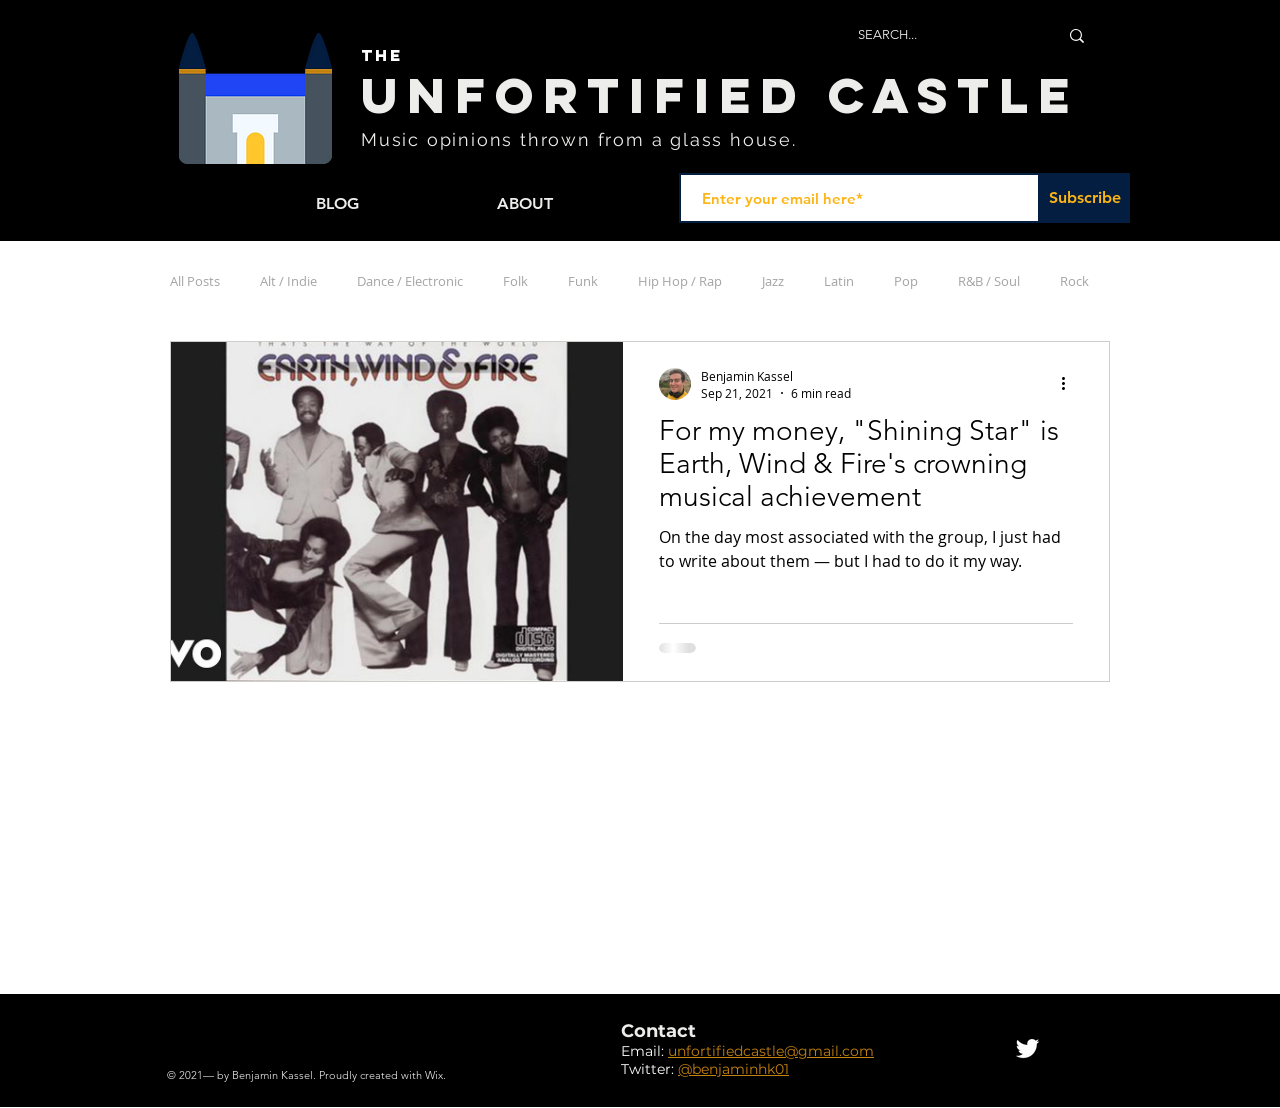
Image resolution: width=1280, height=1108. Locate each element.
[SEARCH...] (943, 35)
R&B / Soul (989, 281)
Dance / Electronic (410, 281)
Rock (1074, 281)
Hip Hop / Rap (680, 281)
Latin (839, 281)
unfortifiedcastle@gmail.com (771, 1051)
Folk (515, 281)
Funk (583, 281)
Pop (906, 281)
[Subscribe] (1085, 198)
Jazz (773, 281)
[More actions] (1070, 384)
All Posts (195, 281)
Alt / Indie (288, 281)
